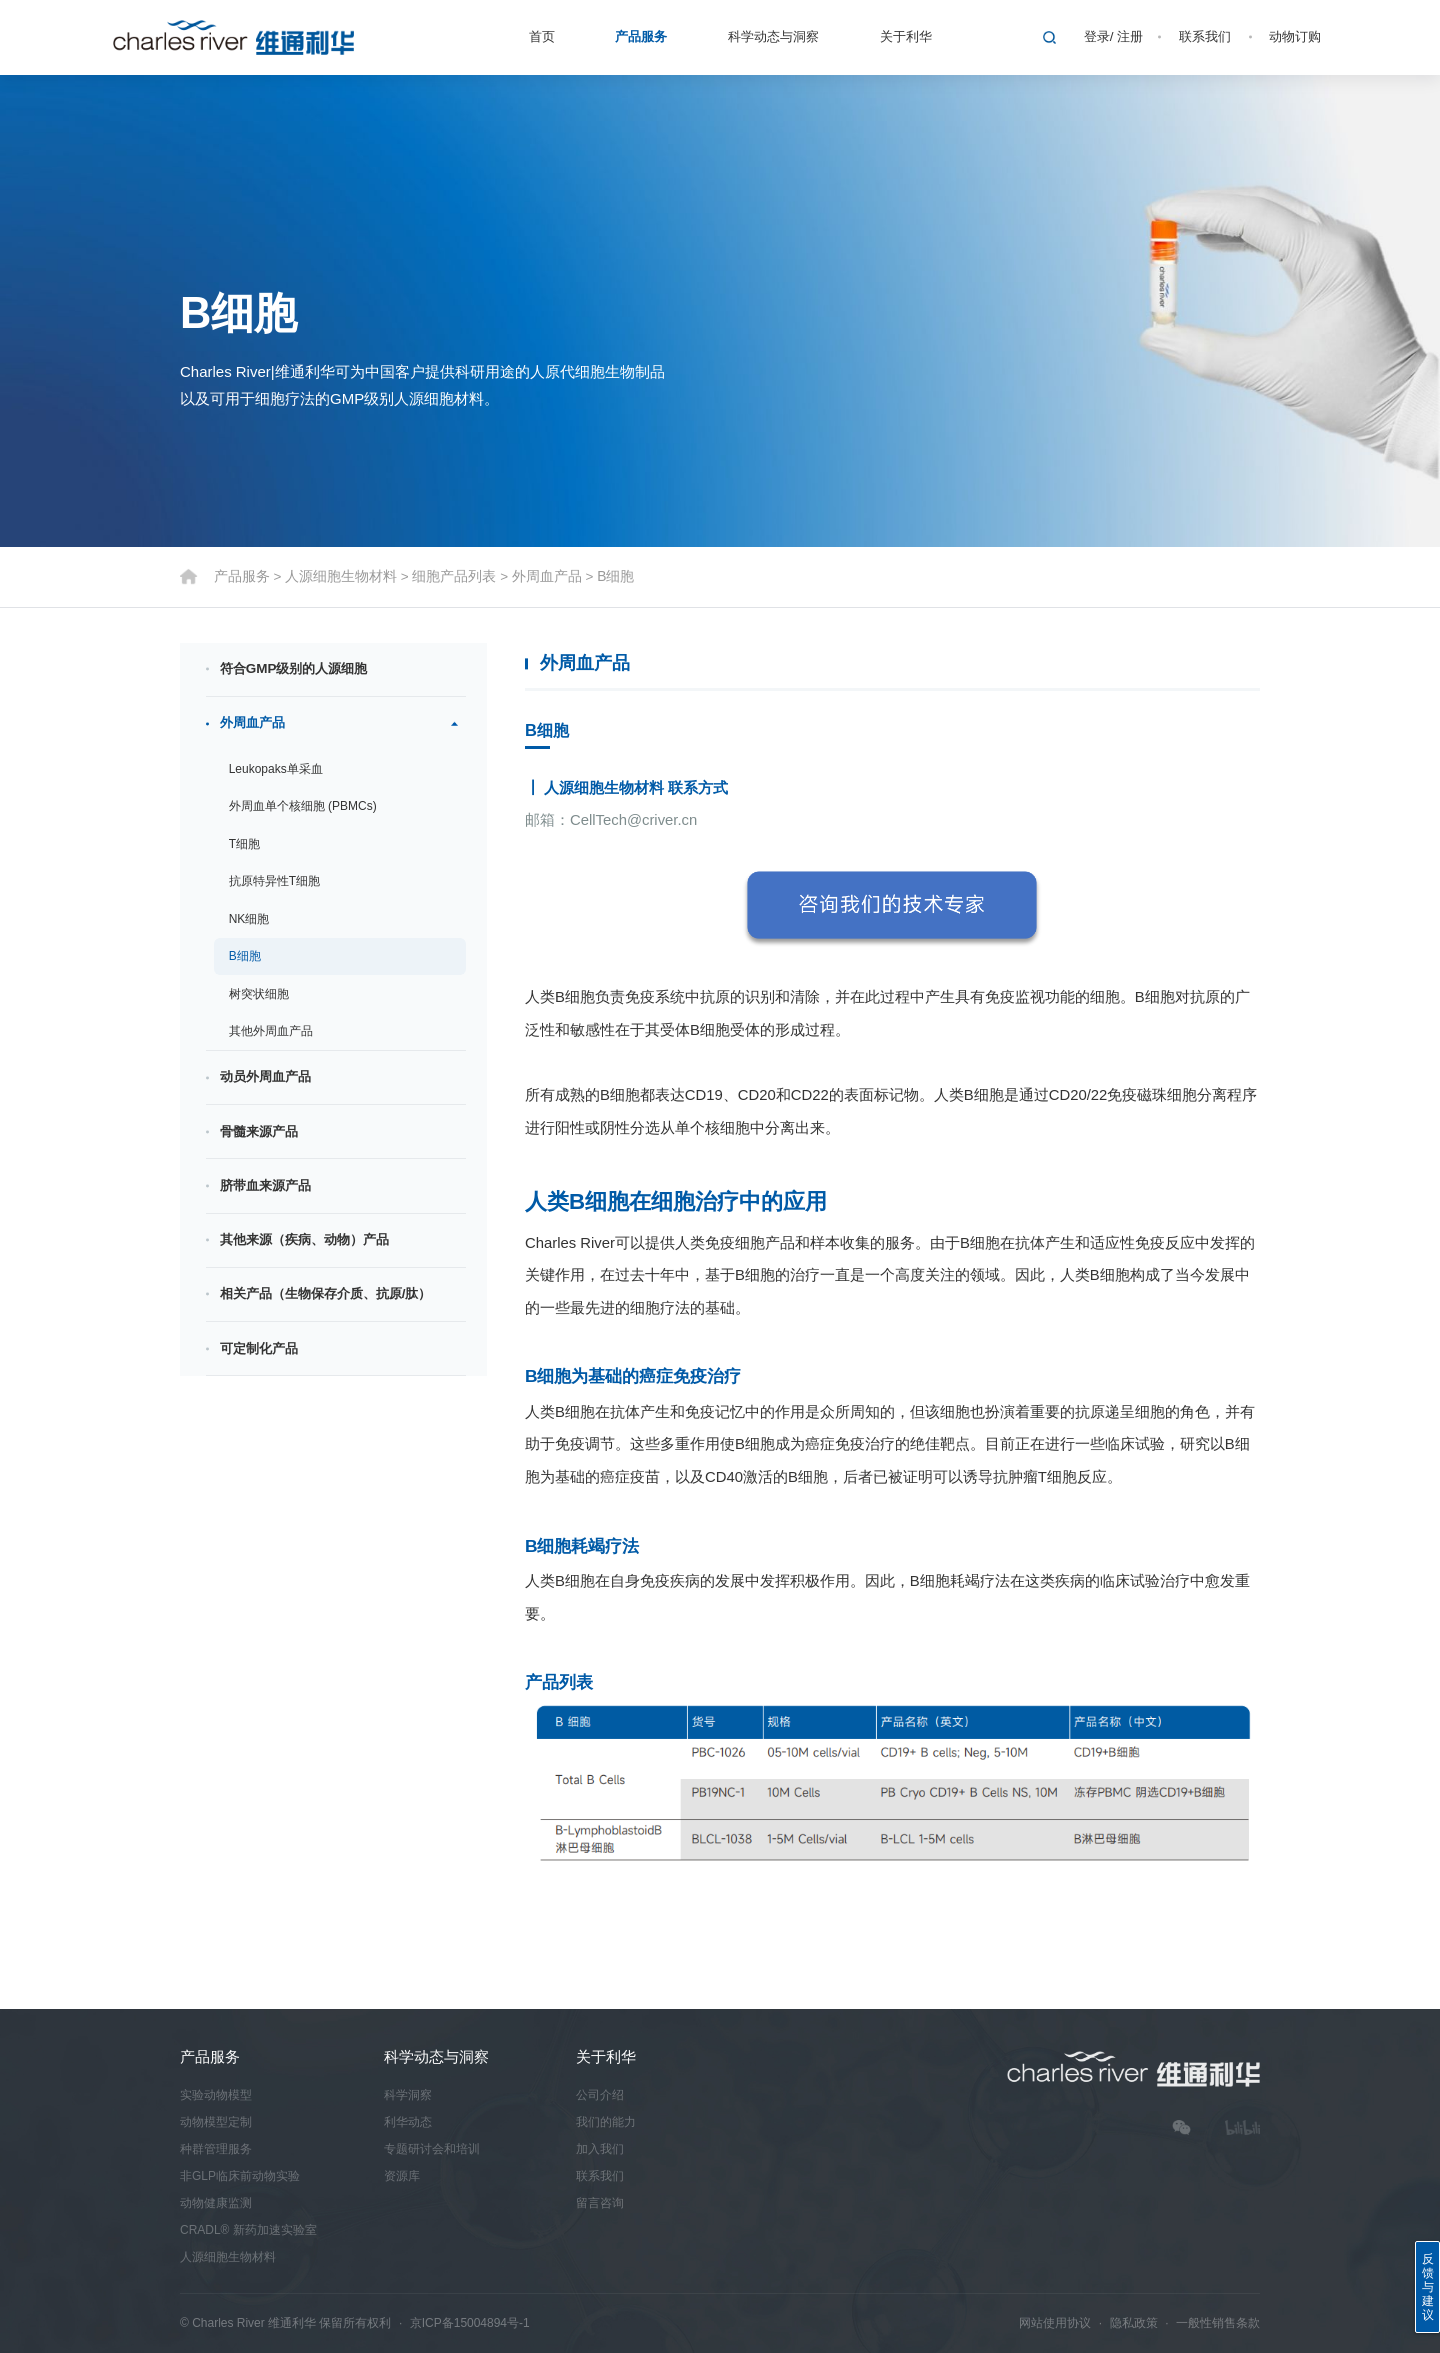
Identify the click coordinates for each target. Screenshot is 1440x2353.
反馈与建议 (1428, 2287)
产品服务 (641, 36)
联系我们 (1205, 36)
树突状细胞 (259, 994)
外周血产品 (526, 576)
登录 (1097, 36)
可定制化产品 (259, 1348)
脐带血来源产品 (265, 1185)
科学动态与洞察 (773, 36)
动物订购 (1295, 36)
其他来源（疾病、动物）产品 (304, 1239)
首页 (542, 36)
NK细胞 (249, 919)
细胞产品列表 (439, 576)
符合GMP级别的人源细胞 (294, 669)
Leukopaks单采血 (276, 769)
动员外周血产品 (265, 1077)
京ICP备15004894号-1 (470, 2323)
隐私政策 (1134, 2323)
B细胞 (591, 576)
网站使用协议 (1055, 2323)
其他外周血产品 (271, 1032)
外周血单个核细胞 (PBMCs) (303, 807)
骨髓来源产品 (259, 1131)
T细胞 (244, 844)
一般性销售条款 (1218, 2323)
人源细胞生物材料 (333, 576)
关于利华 (906, 36)
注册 (1130, 36)
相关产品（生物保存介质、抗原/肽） (326, 1294)
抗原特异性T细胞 (274, 882)
